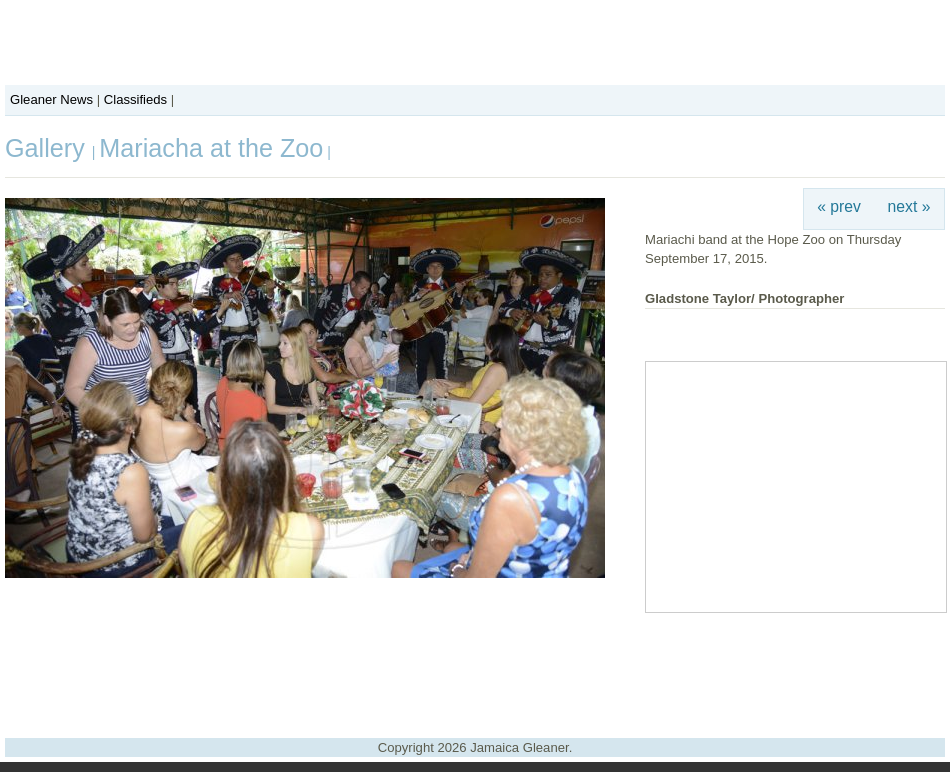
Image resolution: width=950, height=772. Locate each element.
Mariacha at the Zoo (211, 148)
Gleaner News (51, 99)
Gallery (48, 148)
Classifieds (135, 99)
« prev (839, 206)
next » (909, 206)
